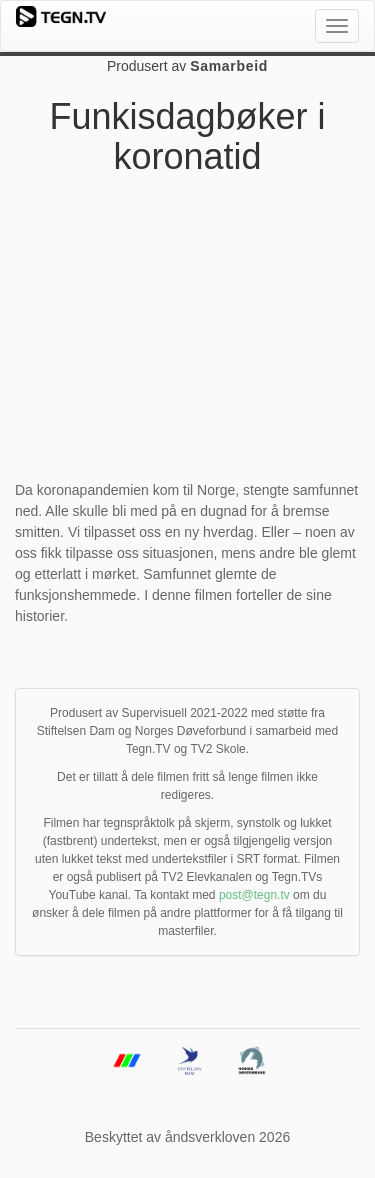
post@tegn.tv (254, 895)
